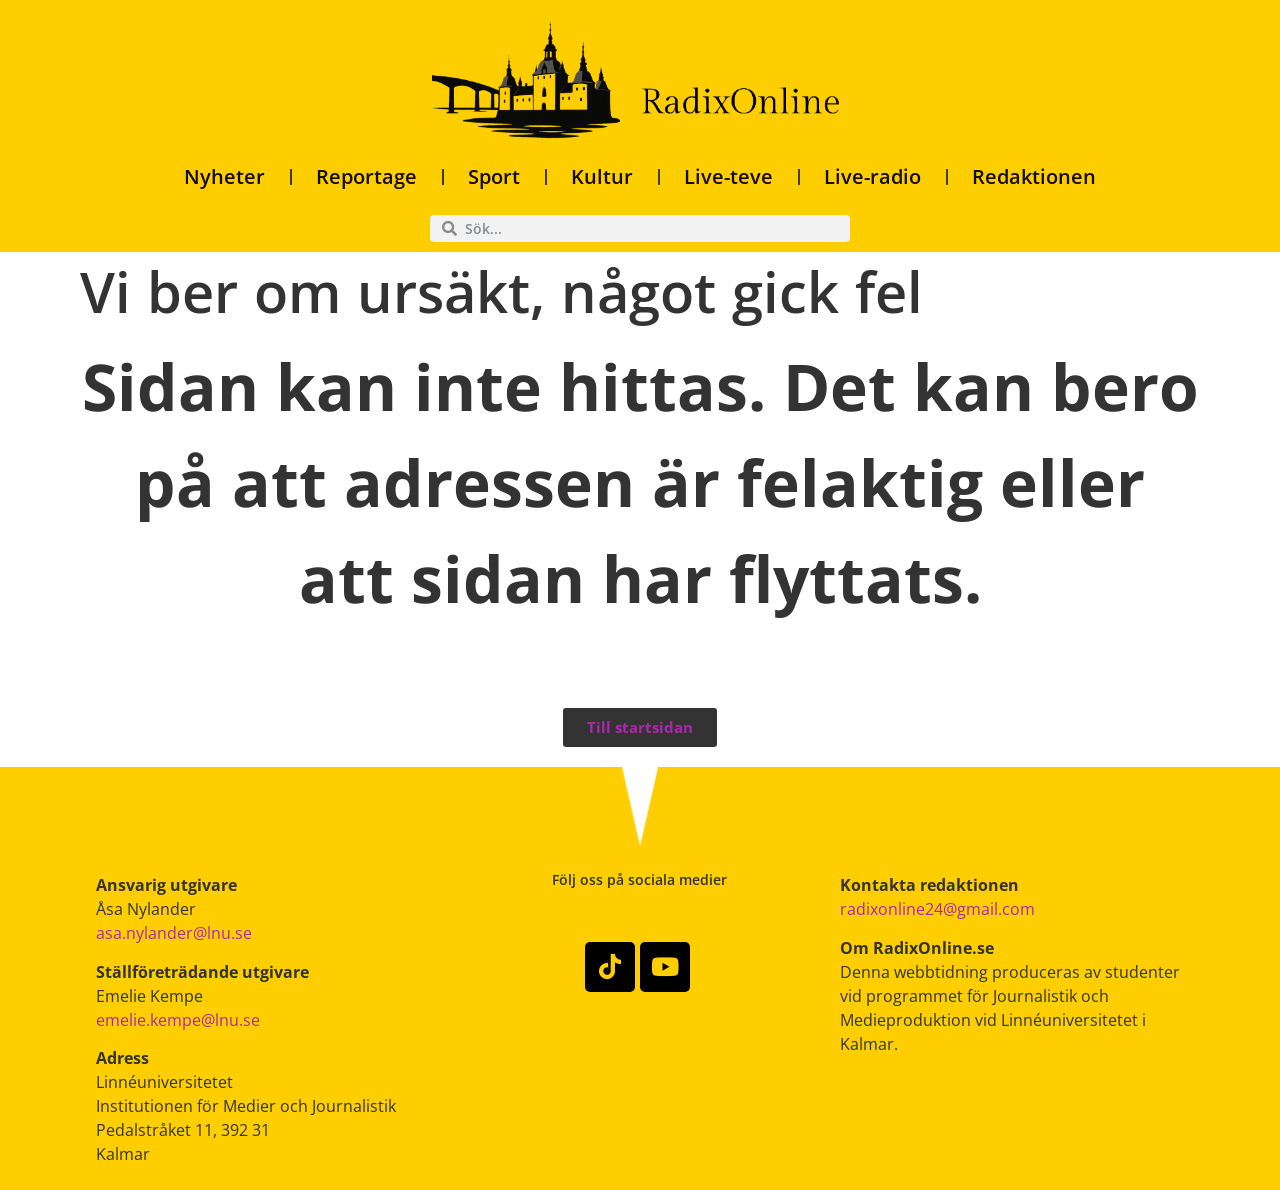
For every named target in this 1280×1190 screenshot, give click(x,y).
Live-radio (872, 176)
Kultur (602, 176)
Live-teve (728, 176)
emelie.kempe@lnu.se (178, 1020)
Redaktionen (1034, 176)
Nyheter (224, 176)
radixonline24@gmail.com (937, 909)
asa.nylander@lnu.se (174, 933)
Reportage (366, 176)
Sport (494, 176)
